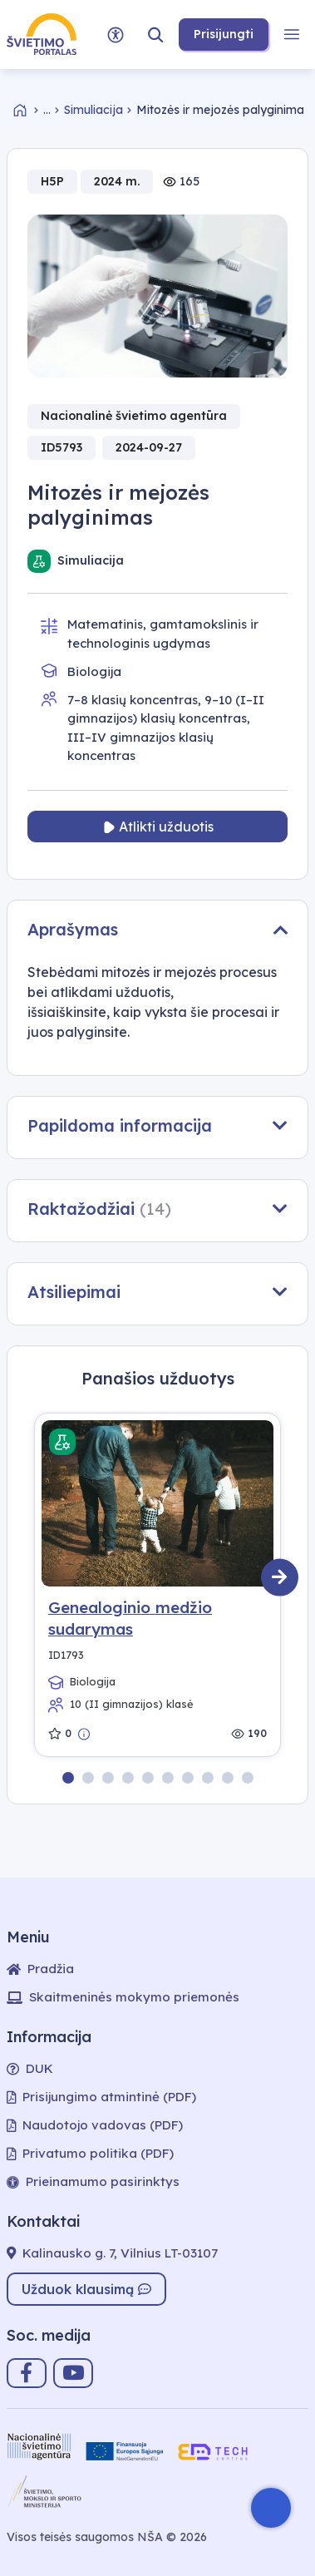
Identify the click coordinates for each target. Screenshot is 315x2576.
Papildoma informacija (157, 1125)
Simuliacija (93, 109)
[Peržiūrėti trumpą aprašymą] (84, 1733)
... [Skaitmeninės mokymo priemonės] (47, 109)
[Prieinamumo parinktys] (115, 35)
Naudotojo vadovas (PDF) (95, 2125)
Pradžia (40, 1968)
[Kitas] (279, 1577)
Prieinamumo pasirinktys (93, 2181)
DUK (30, 2068)
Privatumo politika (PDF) (90, 2153)
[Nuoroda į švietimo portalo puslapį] (41, 34)
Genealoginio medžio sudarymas (130, 1618)
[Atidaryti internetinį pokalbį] (271, 2508)
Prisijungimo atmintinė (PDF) (101, 2097)
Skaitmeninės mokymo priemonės (123, 1997)
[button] (155, 35)
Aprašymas (157, 929)
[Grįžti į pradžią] (28, 110)
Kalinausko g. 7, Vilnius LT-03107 (112, 2253)
